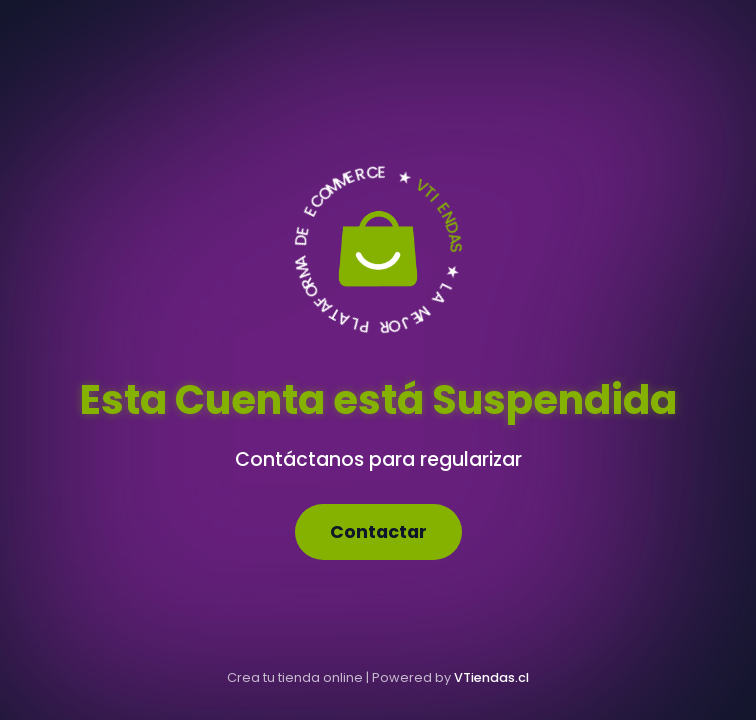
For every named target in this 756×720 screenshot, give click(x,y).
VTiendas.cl (491, 677)
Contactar (378, 532)
